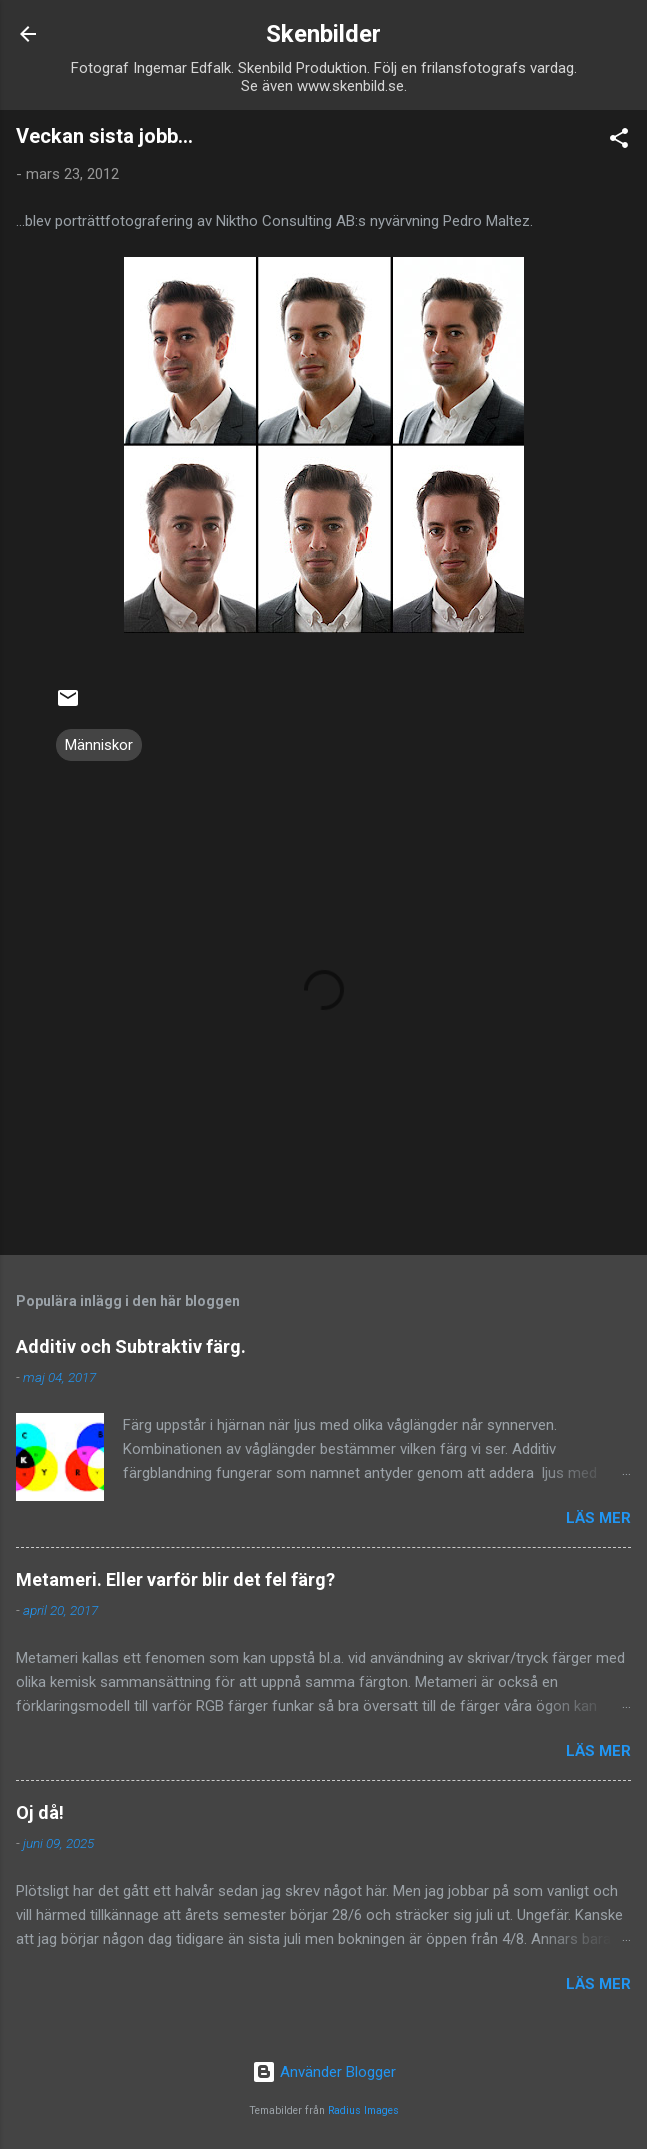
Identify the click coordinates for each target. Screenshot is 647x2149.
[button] (619, 141)
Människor (99, 745)
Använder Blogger (324, 2072)
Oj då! (40, 1812)
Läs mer (598, 1518)
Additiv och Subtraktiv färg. (131, 1346)
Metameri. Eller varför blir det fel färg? (175, 1579)
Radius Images (363, 2110)
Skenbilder (323, 34)
